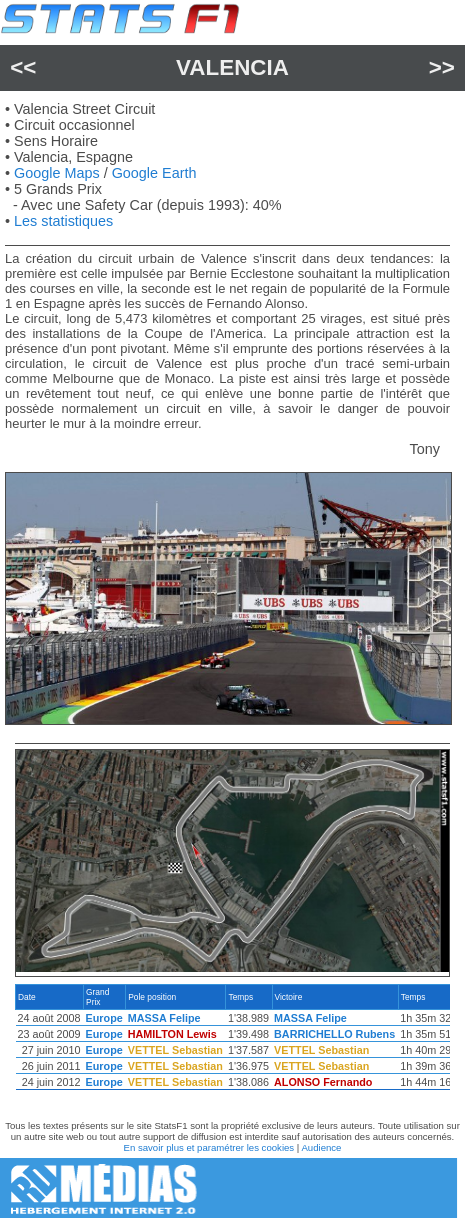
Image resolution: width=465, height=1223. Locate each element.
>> (442, 67)
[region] (232, 1042)
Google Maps (57, 173)
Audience (321, 1147)
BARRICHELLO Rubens (334, 1034)
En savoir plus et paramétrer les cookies (209, 1147)
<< (23, 67)
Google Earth (154, 173)
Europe (104, 1018)
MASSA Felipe (164, 1018)
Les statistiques (63, 221)
